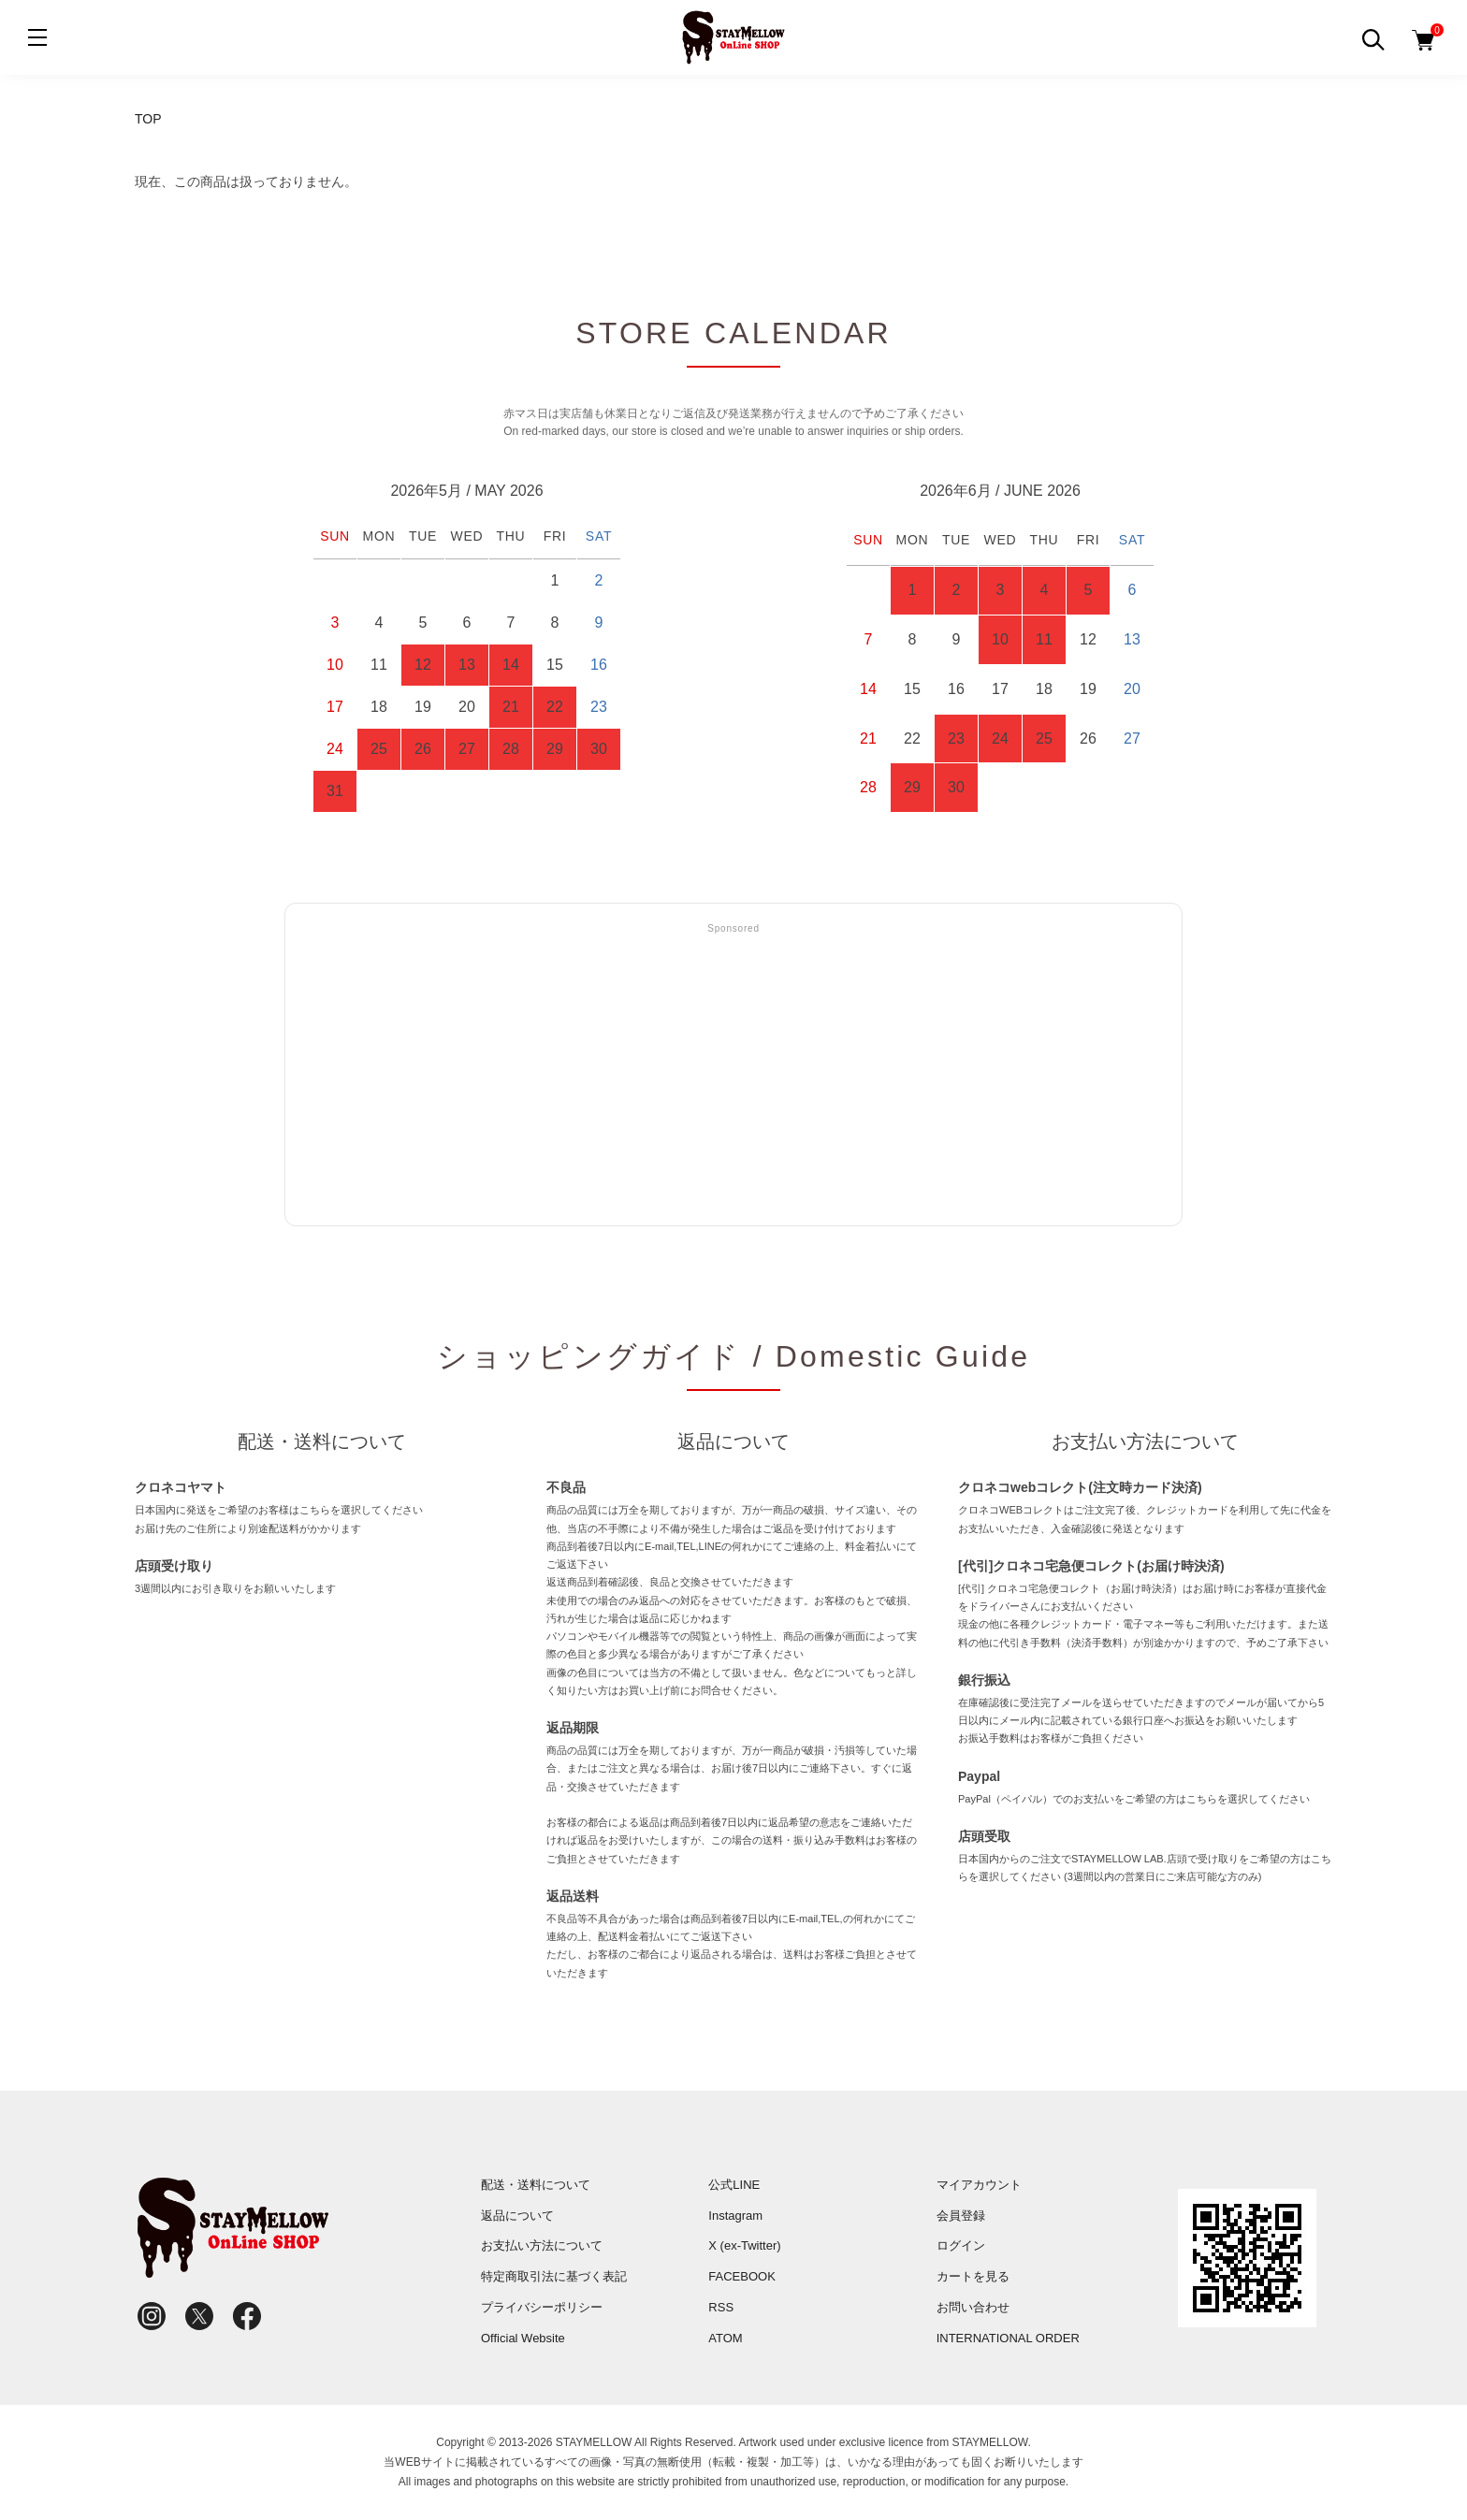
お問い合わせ (973, 2307)
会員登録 (961, 2216)
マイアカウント (979, 2185)
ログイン (961, 2245)
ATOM (725, 2338)
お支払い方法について (542, 2245)
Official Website (523, 2338)
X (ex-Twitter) (744, 2245)
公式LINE (734, 2185)
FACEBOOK (742, 2276)
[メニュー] (37, 37)
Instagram (735, 2216)
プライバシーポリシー (542, 2307)
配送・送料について (535, 2185)
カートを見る (973, 2276)
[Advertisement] (733, 1076)
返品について (517, 2216)
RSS (721, 2307)
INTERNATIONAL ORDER (1008, 2338)
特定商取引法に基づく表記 (554, 2276)
